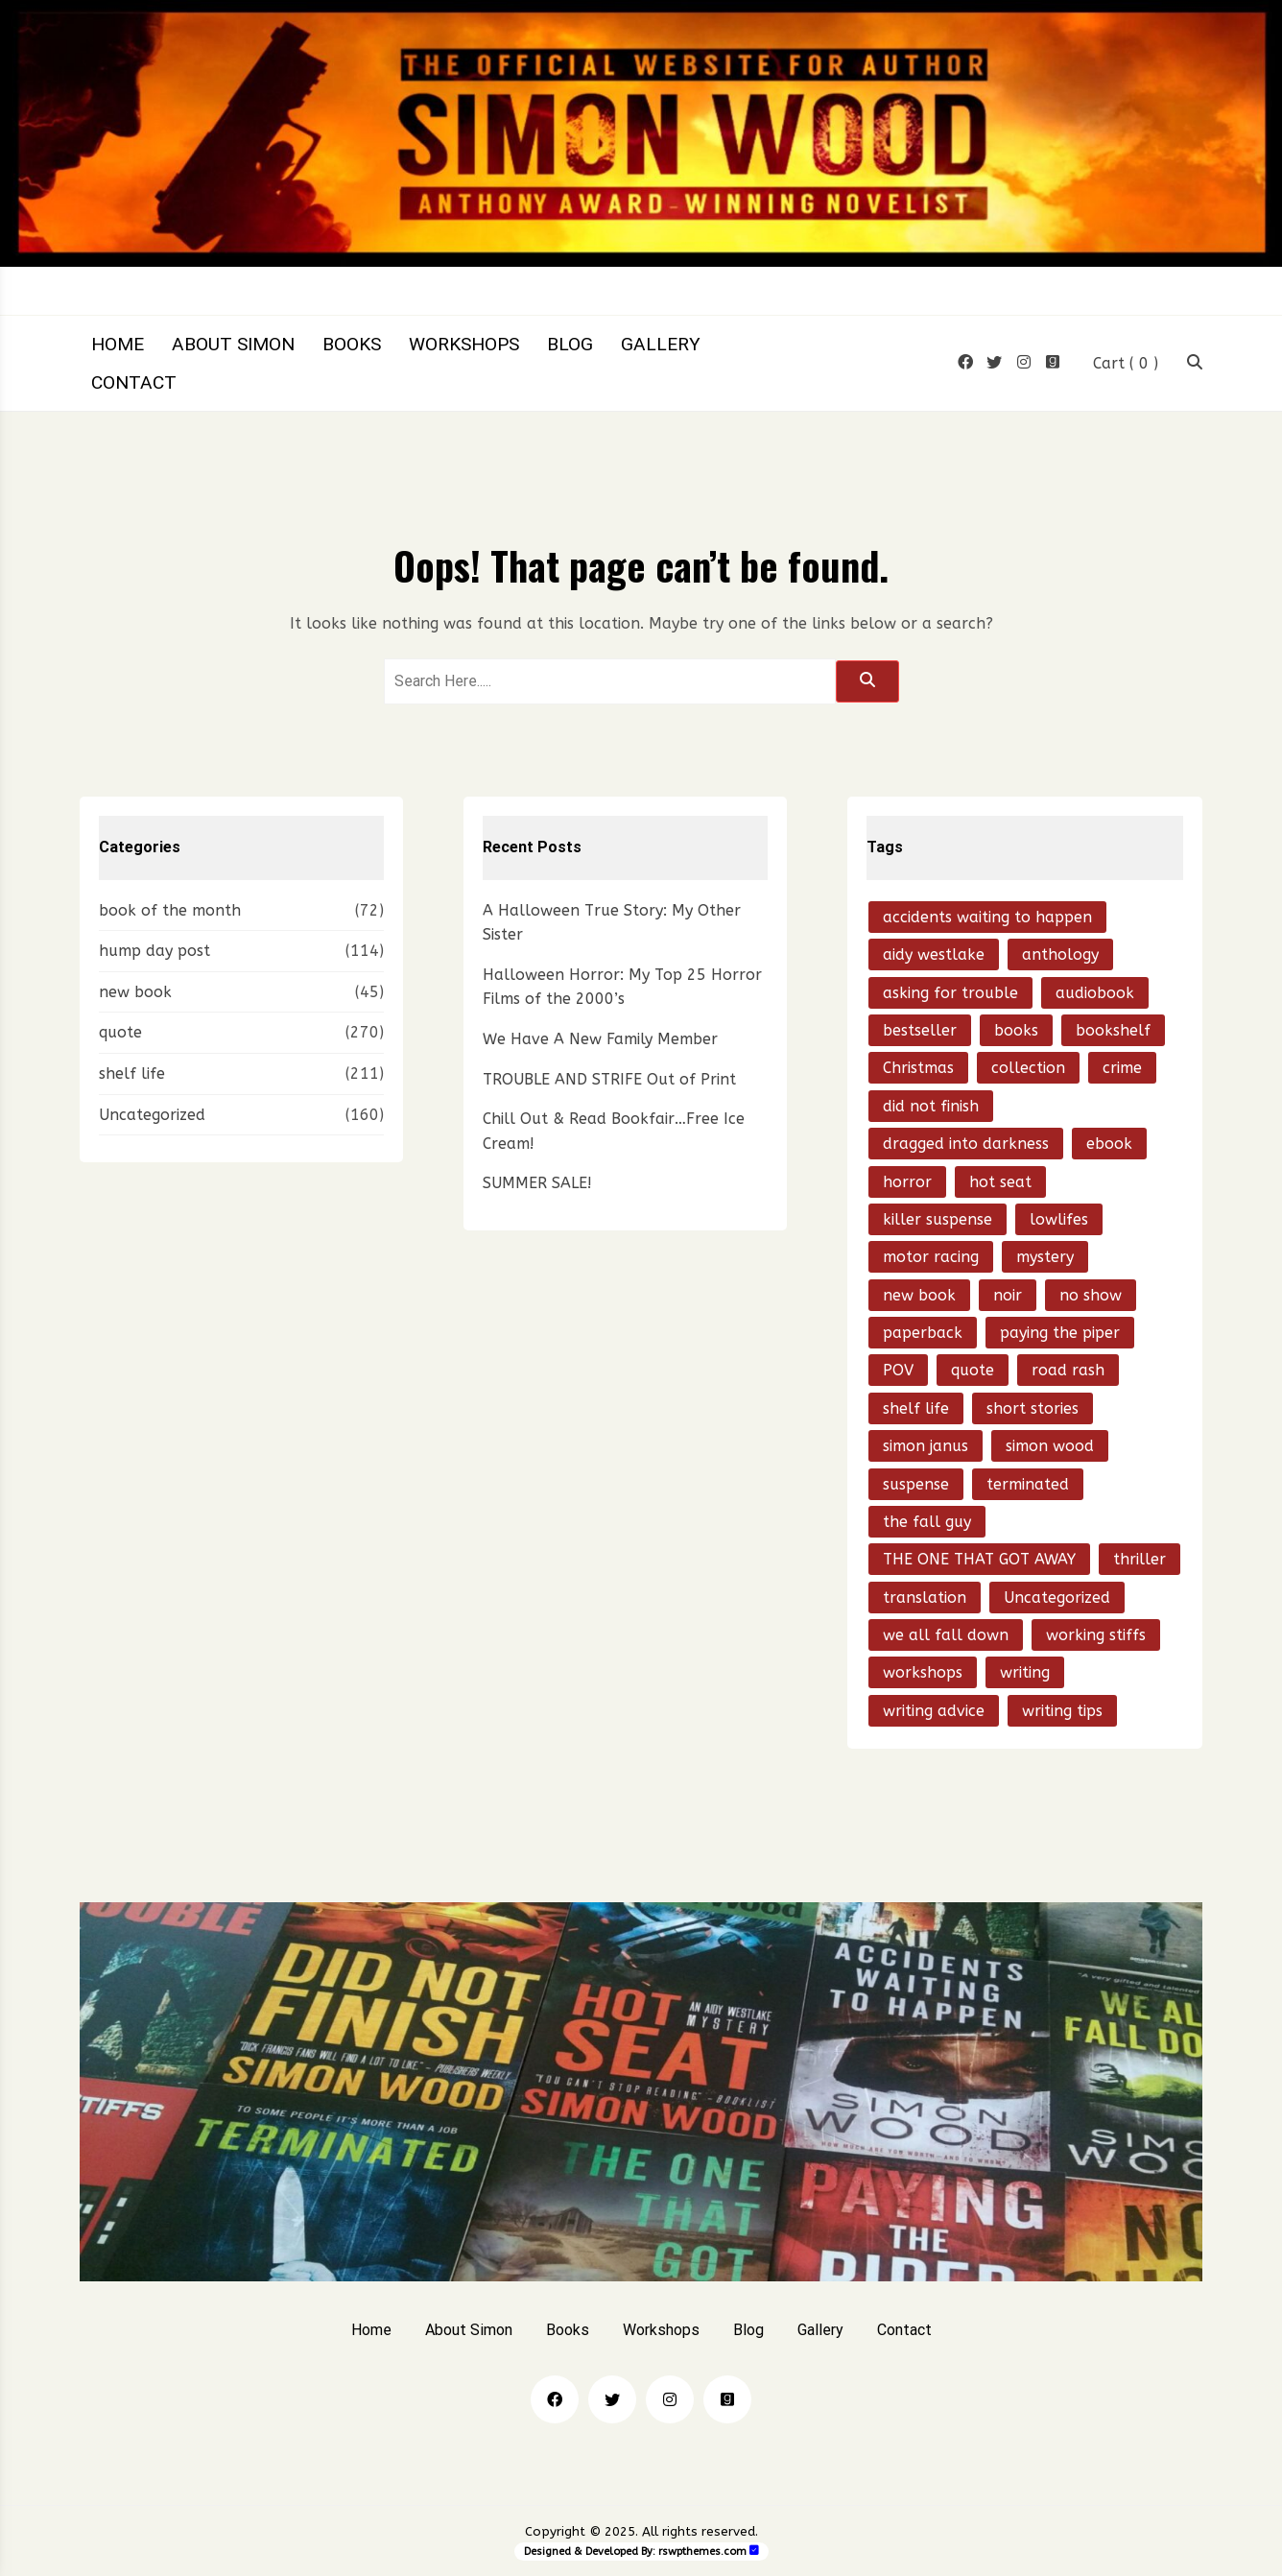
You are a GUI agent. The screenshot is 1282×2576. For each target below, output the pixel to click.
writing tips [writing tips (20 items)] (1062, 1711)
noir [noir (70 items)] (1007, 1295)
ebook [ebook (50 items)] (1109, 1143)
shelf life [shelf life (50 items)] (916, 1408)
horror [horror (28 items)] (907, 1182)
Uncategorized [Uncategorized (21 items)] (1057, 1597)
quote (120, 1032)
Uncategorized (152, 1115)
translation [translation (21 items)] (924, 1597)
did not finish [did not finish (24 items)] (931, 1106)
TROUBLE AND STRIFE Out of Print (609, 1079)
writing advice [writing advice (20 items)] (934, 1711)
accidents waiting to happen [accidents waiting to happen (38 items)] (987, 917)
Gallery (660, 344)
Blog (570, 344)
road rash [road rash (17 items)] (1068, 1370)
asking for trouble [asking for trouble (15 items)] (950, 993)
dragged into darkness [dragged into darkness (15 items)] (966, 1143)
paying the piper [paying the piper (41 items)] (1060, 1333)
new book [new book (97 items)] (919, 1295)
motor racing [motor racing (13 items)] (931, 1257)
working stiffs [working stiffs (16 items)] (1096, 1635)
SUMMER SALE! (537, 1183)
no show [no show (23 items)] (1090, 1295)
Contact (134, 382)
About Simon (233, 344)
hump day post (154, 951)
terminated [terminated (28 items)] (1027, 1484)
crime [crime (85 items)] (1122, 1068)
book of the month (170, 910)
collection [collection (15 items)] (1028, 1068)
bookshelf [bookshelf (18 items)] (1113, 1030)
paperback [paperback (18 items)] (922, 1333)
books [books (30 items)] (1016, 1030)
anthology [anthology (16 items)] (1060, 954)
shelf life (132, 1073)
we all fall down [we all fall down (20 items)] (946, 1635)
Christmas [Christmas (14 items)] (918, 1068)
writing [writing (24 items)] (1025, 1672)
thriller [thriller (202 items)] (1139, 1559)
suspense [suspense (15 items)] (916, 1484)
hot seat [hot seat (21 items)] (1000, 1182)
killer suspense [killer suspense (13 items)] (937, 1219)
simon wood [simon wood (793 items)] (1050, 1446)
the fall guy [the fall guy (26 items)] (927, 1522)
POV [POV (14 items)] (898, 1370)
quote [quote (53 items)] (972, 1370)
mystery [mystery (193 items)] (1045, 1257)
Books (351, 344)
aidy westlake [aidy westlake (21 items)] (934, 954)
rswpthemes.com (702, 2551)
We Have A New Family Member (600, 1039)
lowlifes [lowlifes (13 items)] (1059, 1219)
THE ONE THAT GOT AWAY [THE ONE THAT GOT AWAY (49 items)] (979, 1559)
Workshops (464, 344)
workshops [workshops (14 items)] (922, 1672)
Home (117, 344)
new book (135, 992)
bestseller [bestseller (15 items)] (920, 1030)
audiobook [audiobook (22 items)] (1095, 993)
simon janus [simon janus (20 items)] (925, 1446)
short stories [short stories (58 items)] (1032, 1408)
